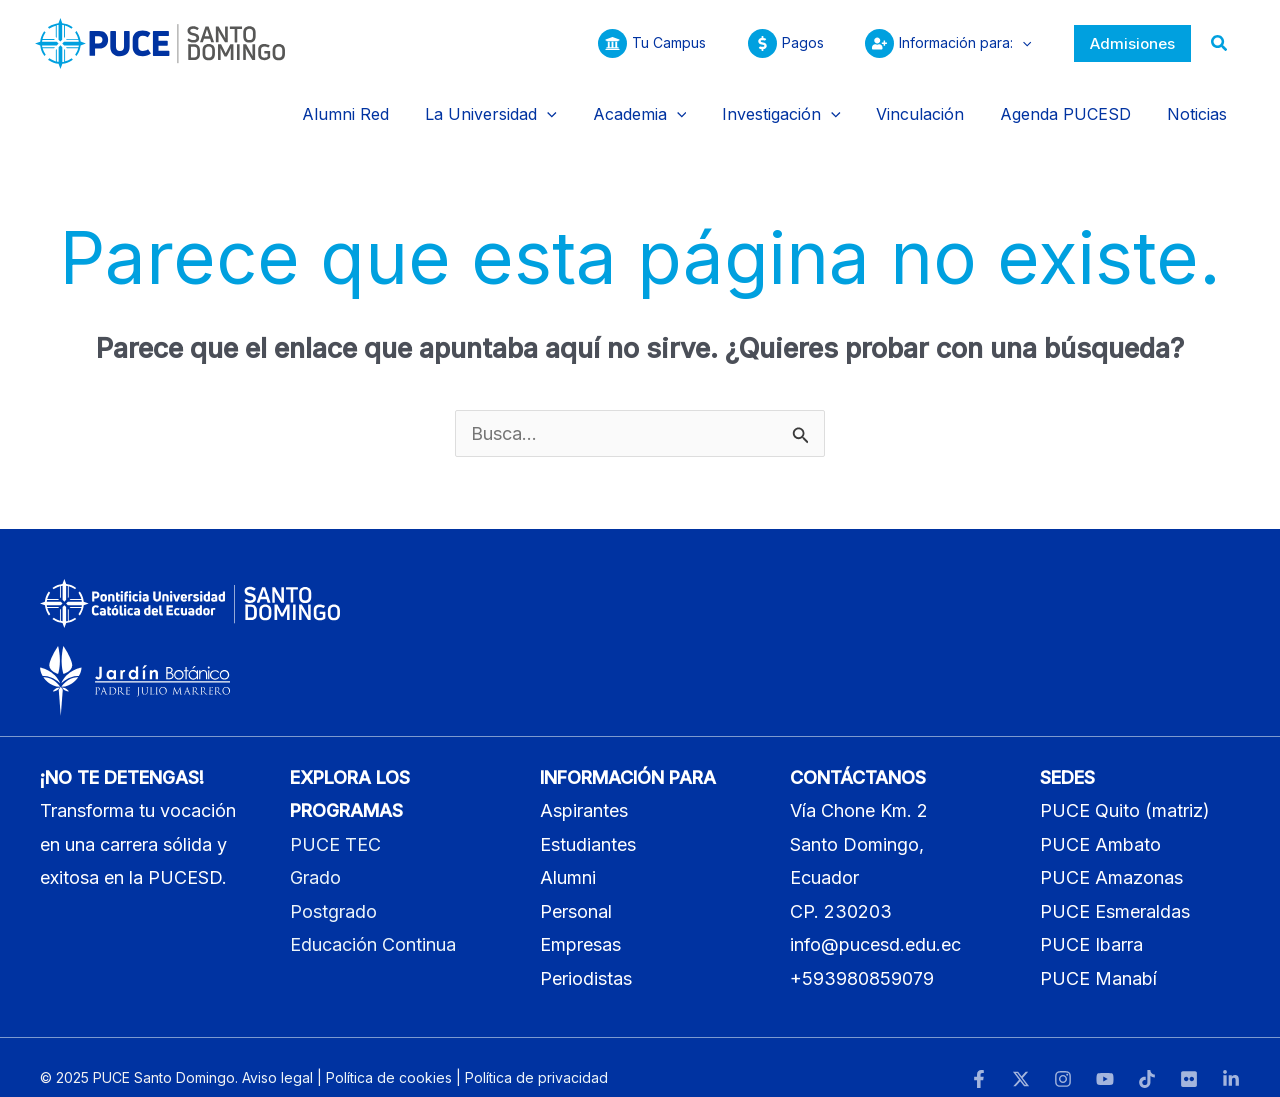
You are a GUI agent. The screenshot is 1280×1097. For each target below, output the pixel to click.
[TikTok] (1147, 1059)
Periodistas (586, 957)
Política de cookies (389, 1056)
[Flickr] (1189, 1059)
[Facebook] (979, 1059)
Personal (576, 890)
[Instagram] (1063, 1059)
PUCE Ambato (1100, 823)
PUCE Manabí (1098, 957)
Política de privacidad (536, 1056)
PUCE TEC (335, 823)
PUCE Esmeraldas (1115, 890)
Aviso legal (277, 1056)
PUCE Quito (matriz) (1125, 790)
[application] (1019, 43)
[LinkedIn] (1231, 1059)
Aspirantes (584, 790)
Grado (315, 857)
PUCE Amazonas (1111, 857)
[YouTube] (1105, 1059)
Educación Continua (373, 924)
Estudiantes (588, 823)
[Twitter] (1021, 1059)
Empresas (580, 924)
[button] (1132, 43)
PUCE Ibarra (1091, 924)
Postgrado (333, 890)
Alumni (568, 857)
